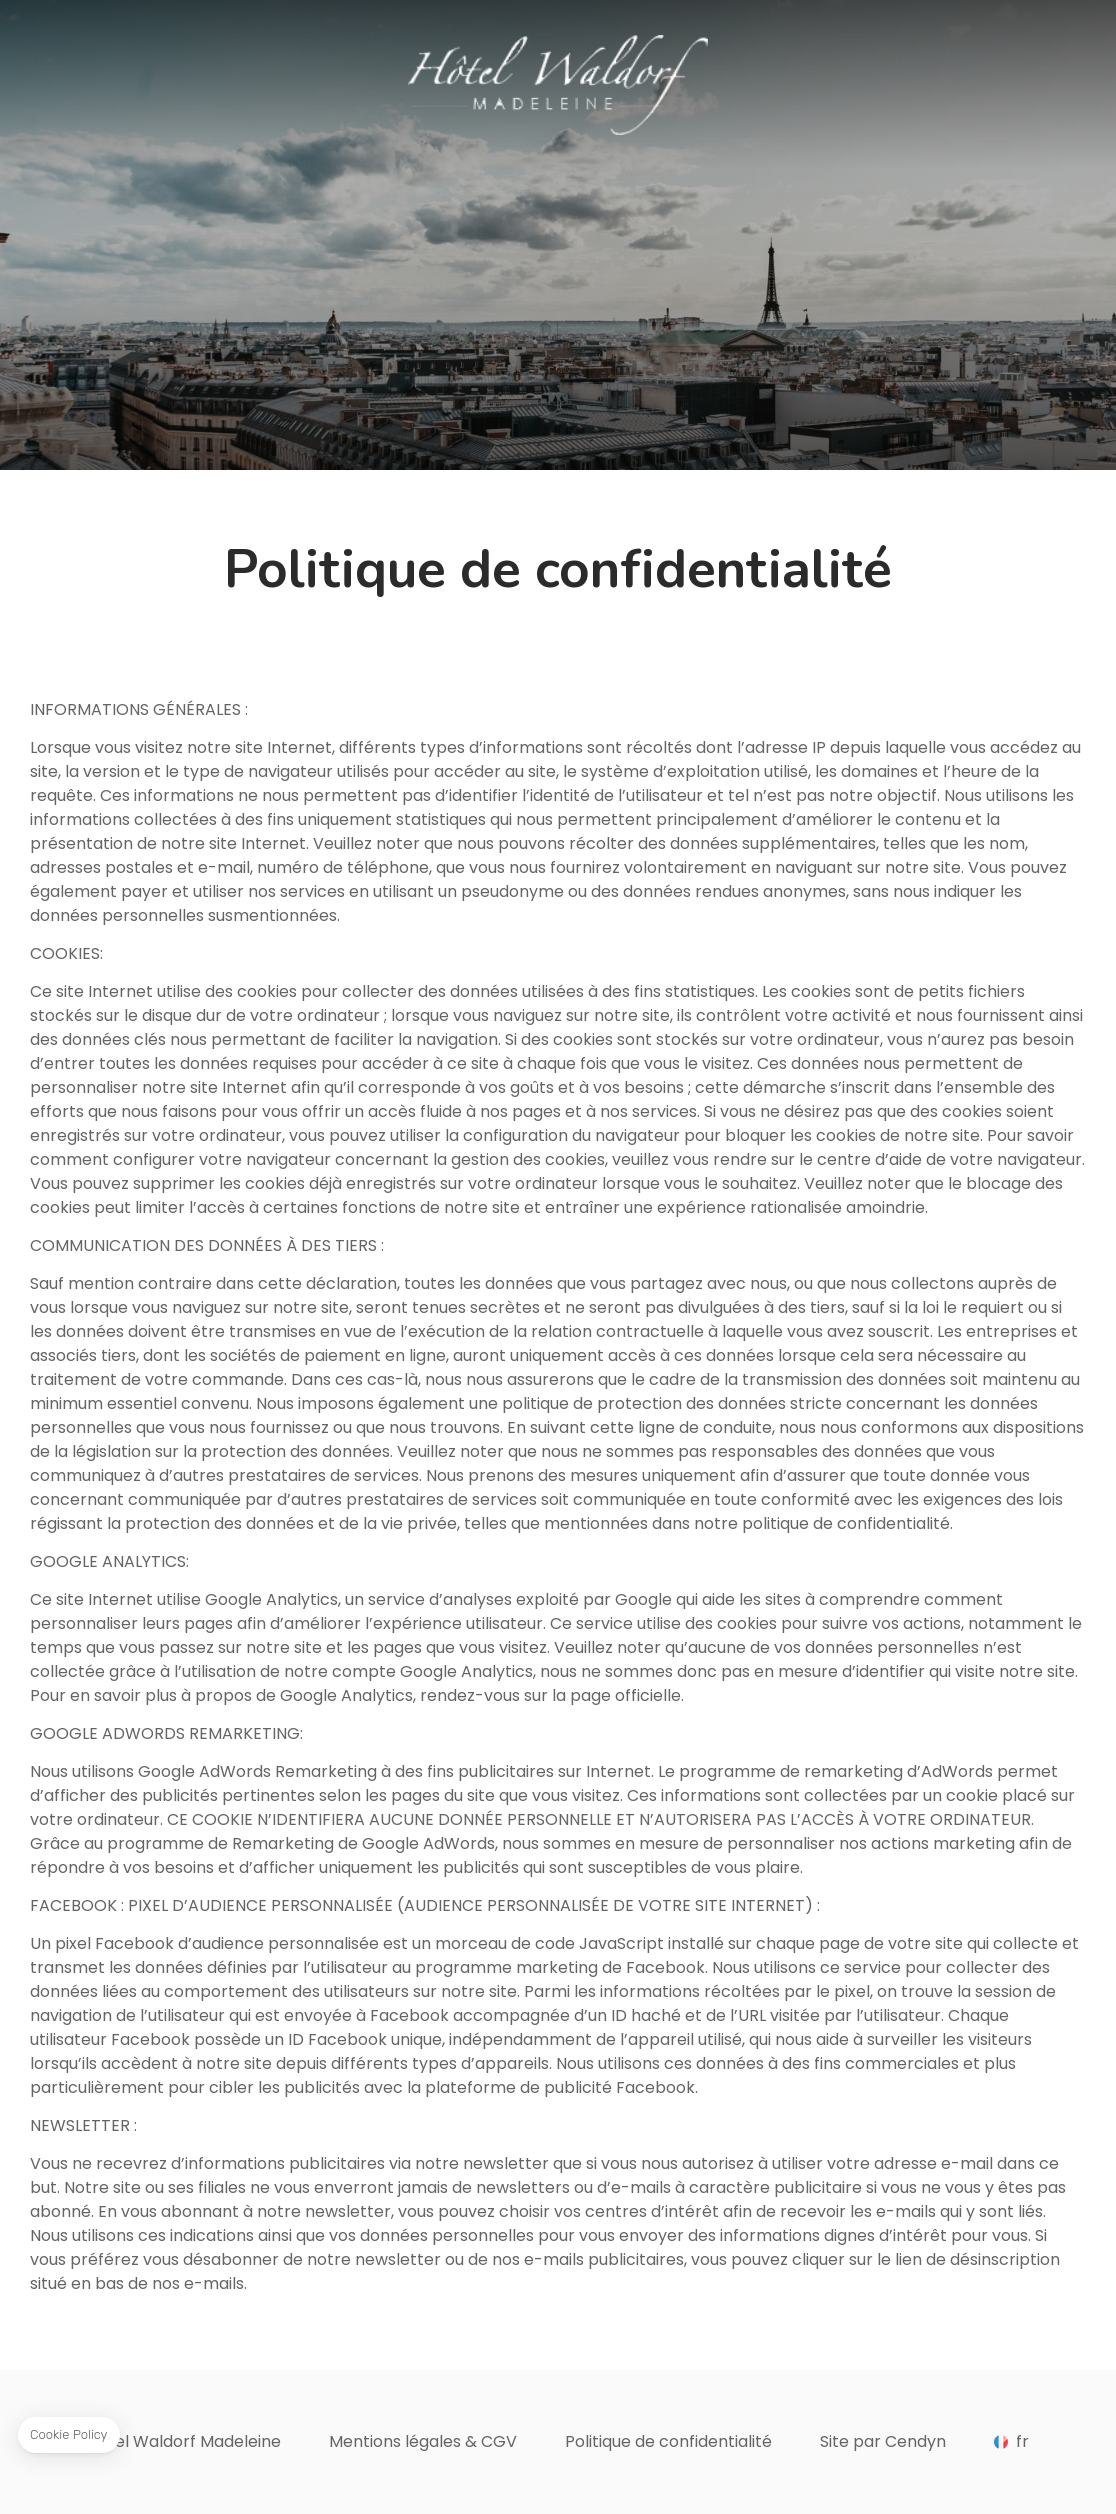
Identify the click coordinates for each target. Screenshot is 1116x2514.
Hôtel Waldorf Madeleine (184, 2441)
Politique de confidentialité (668, 2441)
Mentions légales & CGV (423, 2441)
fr (1022, 2442)
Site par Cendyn (883, 2441)
